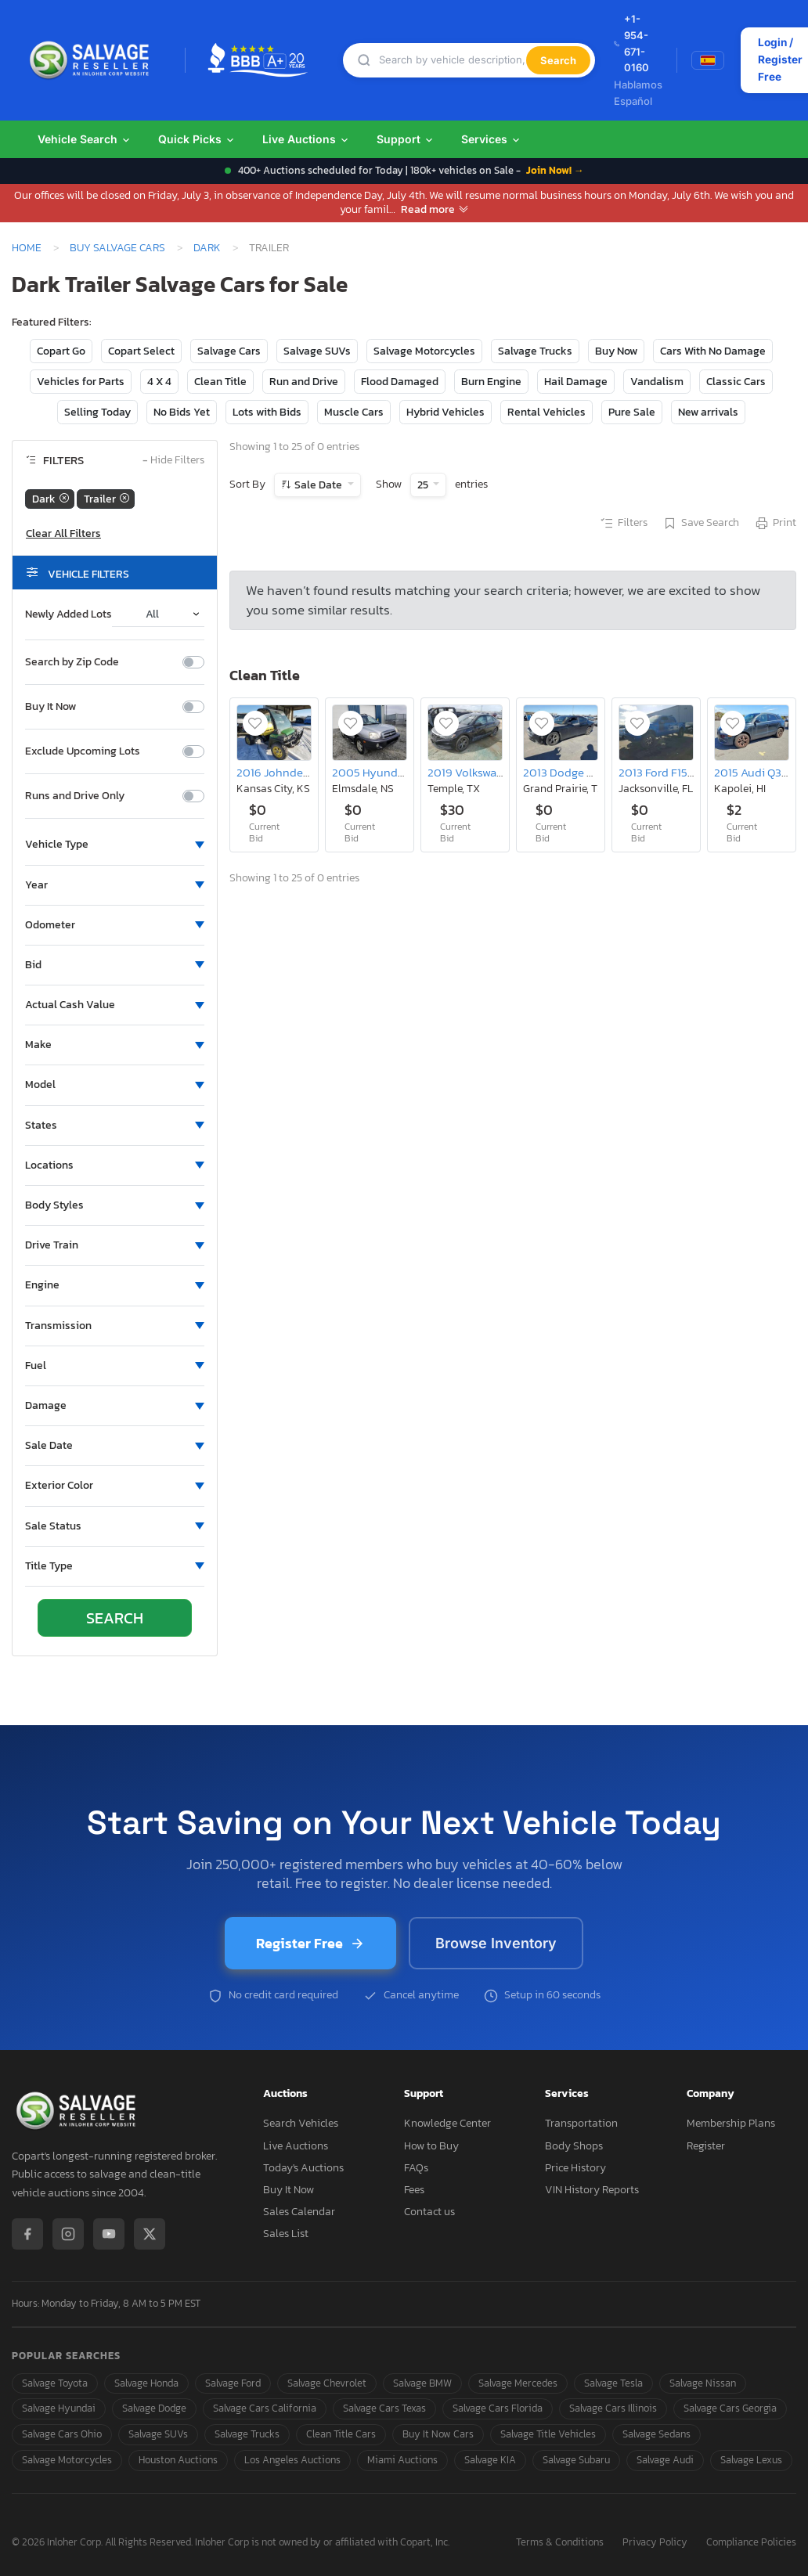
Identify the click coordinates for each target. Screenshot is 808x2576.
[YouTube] (108, 2234)
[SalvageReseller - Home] (92, 60)
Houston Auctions (178, 2459)
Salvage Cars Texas (384, 2408)
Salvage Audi (665, 2459)
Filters (623, 523)
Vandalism (657, 381)
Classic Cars (736, 381)
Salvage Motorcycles (424, 351)
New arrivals (708, 412)
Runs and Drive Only (74, 796)
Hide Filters (173, 460)
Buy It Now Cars (438, 2433)
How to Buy (431, 2146)
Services (491, 139)
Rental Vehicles (546, 412)
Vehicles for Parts (80, 381)
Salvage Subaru (576, 2459)
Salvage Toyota (55, 2383)
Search (558, 60)
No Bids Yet (181, 412)
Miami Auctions (402, 2459)
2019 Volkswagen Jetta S (489, 772)
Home (26, 247)
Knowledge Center (447, 2123)
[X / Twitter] (149, 2234)
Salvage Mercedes (517, 2383)
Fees (414, 2189)
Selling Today (97, 412)
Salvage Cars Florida (498, 2408)
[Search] (452, 60)
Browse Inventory (496, 1943)
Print (775, 523)
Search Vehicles (300, 2123)
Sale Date (318, 485)
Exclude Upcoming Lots (82, 751)
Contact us (429, 2211)
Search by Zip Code (72, 662)
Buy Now (616, 351)
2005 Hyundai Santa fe (391, 772)
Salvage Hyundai (59, 2408)
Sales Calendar (299, 2211)
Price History (575, 2168)
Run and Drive (303, 381)
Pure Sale (631, 412)
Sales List (285, 2233)
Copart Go (61, 351)
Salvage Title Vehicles (548, 2433)
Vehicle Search (85, 139)
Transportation (581, 2123)
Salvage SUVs (317, 351)
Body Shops (574, 2146)
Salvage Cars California (264, 2408)
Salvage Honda (146, 2383)
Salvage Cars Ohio (62, 2433)
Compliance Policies (751, 2542)
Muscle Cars (354, 412)
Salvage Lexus (751, 2459)
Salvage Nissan (702, 2383)
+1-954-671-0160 (631, 43)
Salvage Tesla (613, 2383)
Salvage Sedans (656, 2433)
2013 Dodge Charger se (582, 772)
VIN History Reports (592, 2189)
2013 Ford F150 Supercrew (685, 772)
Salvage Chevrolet (326, 2383)
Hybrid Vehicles (445, 412)
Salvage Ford (233, 2383)
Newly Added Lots (68, 614)
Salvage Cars (229, 351)
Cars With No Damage (713, 351)
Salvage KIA (490, 2459)
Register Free (310, 1943)
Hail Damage (576, 381)
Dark (207, 247)
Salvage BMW (422, 2383)
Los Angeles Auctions (292, 2459)
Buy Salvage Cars (117, 247)
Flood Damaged (399, 381)
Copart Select (141, 351)
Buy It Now (50, 707)
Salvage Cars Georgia (730, 2408)
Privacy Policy (654, 2542)
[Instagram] (68, 2234)
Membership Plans (731, 2123)
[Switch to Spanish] (707, 60)
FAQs (416, 2168)
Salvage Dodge (154, 2408)
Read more (435, 209)
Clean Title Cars (341, 2433)
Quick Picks (197, 139)
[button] (114, 845)
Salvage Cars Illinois (613, 2408)
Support (406, 139)
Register (706, 2146)
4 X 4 (159, 381)
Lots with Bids (267, 412)
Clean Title (220, 381)
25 (424, 485)
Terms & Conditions (560, 2542)
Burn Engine (491, 381)
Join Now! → (555, 170)
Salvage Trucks (535, 351)
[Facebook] (27, 2234)
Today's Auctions (303, 2168)
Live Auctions (306, 139)
